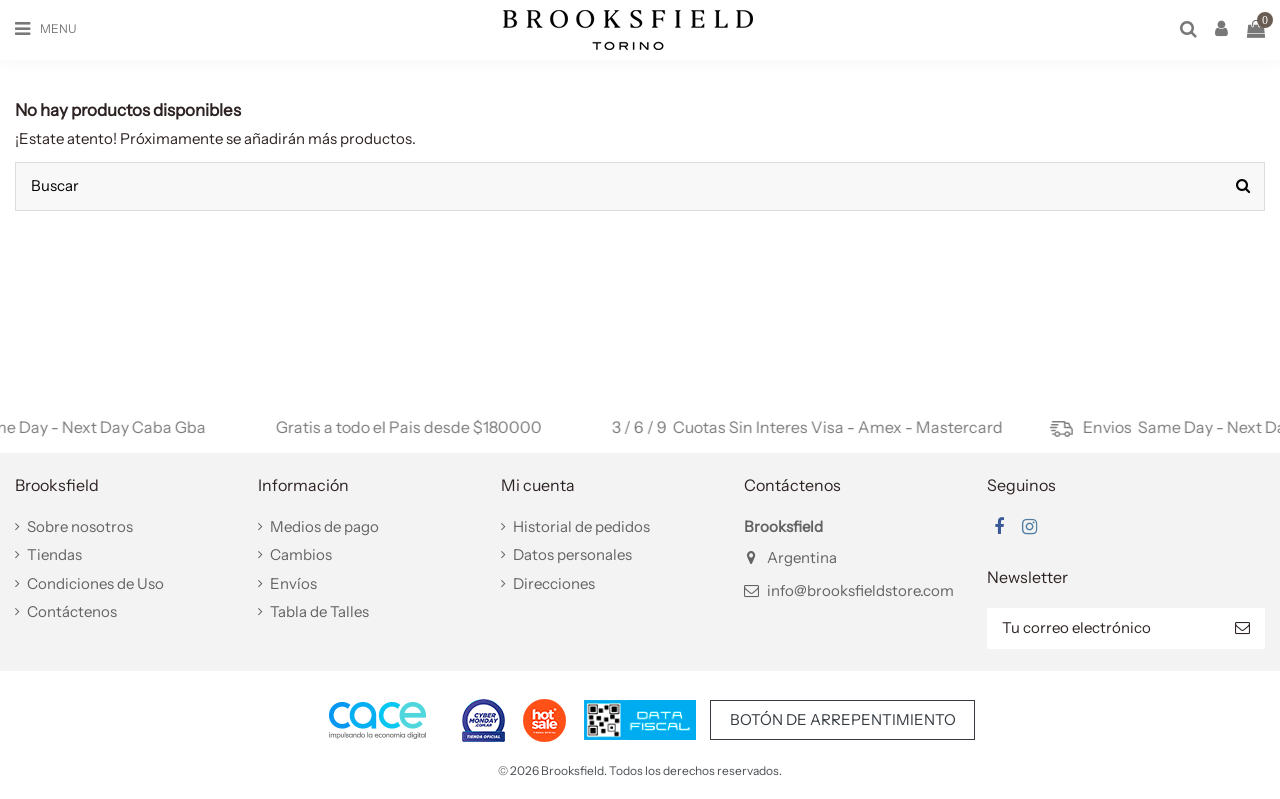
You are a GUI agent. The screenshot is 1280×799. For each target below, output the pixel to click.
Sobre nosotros (80, 526)
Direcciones (554, 583)
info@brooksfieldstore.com (860, 590)
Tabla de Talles (319, 611)
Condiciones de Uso (95, 583)
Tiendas (54, 554)
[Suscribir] (1242, 628)
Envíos (293, 583)
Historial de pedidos (581, 526)
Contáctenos (72, 611)
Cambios (301, 554)
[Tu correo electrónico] (1103, 628)
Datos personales (572, 554)
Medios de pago (324, 526)
